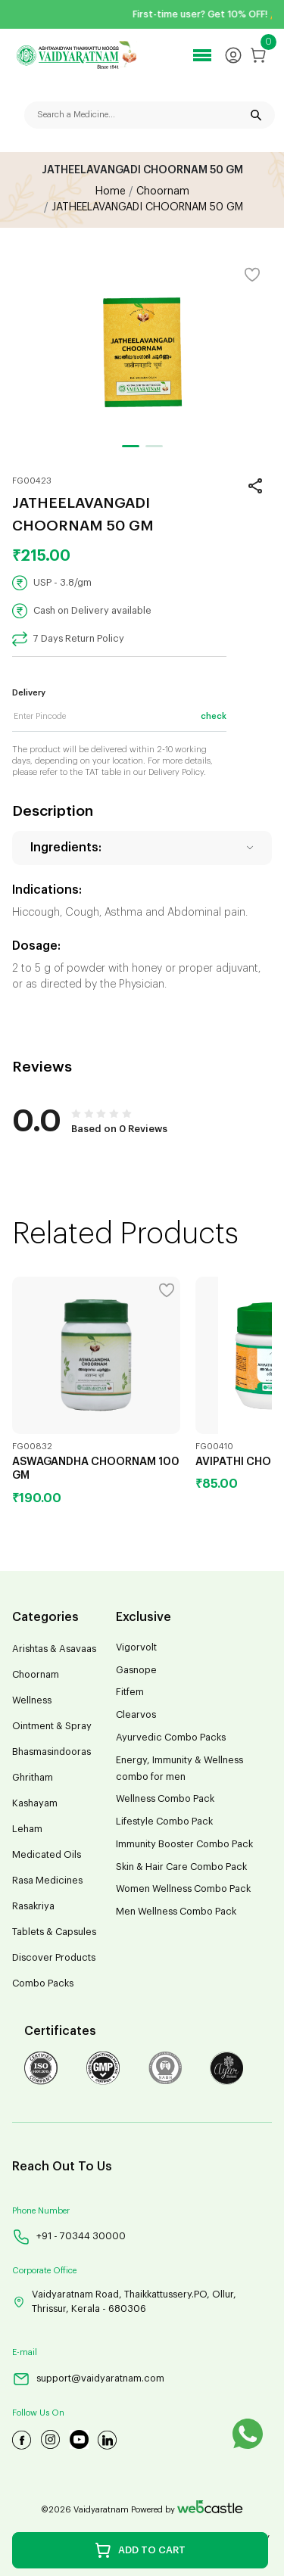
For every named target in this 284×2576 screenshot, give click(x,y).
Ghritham (32, 1777)
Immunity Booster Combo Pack (184, 1844)
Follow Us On (38, 2413)
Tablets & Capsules (54, 1932)
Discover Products (53, 1957)
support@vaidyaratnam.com (88, 2378)
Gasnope (136, 1670)
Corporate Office (44, 2270)
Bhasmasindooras (51, 1751)
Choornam (35, 1674)
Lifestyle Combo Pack (164, 1821)
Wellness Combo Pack (165, 1798)
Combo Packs (42, 1983)
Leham (27, 1829)
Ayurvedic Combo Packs (171, 1737)
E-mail (24, 2352)
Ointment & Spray (52, 1726)
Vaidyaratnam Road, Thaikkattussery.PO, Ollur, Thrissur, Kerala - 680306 (124, 2301)
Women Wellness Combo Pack (183, 1888)
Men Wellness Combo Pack (176, 1911)
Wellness (31, 1700)
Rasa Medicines (47, 1880)
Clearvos (136, 1714)
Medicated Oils (46, 1854)
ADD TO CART (140, 2550)
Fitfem (130, 1692)
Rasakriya (33, 1906)
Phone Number (41, 2211)
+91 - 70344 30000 (69, 2237)
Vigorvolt (136, 1647)
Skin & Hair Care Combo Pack (181, 1866)
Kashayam (35, 1803)
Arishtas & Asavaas (54, 1649)
